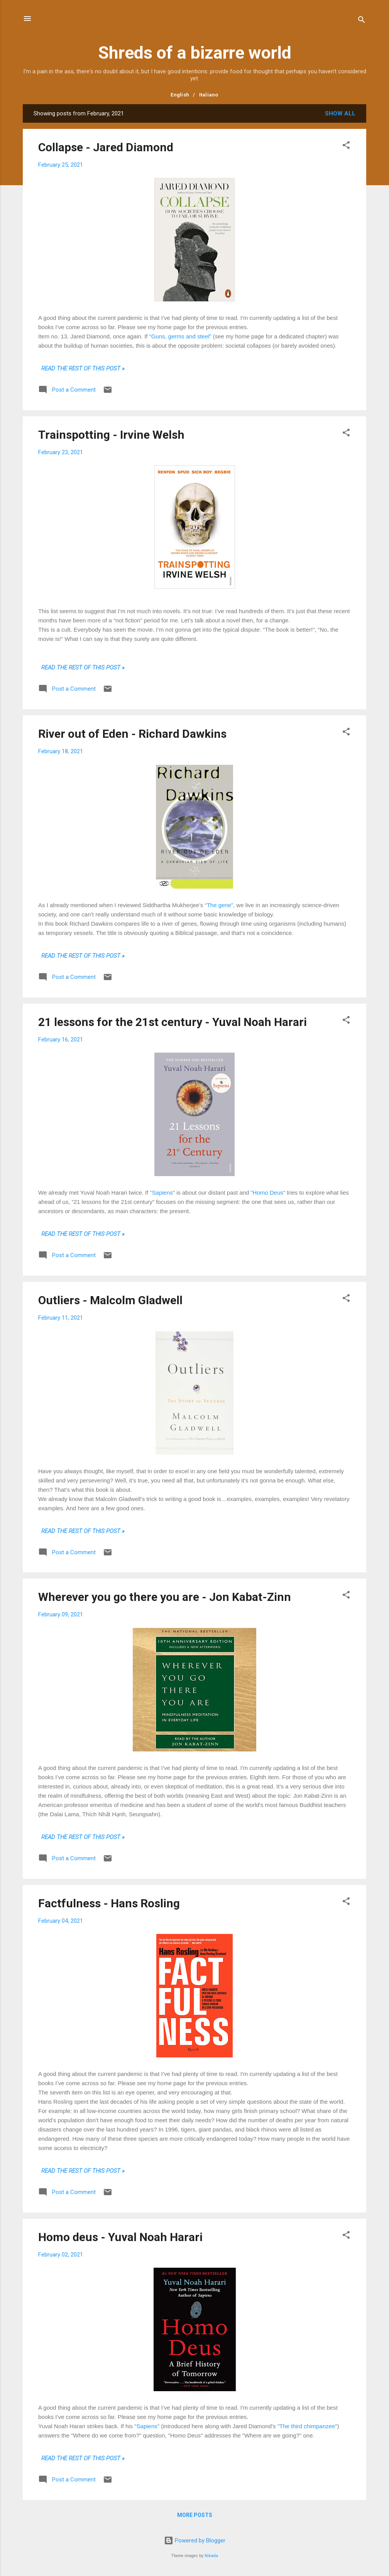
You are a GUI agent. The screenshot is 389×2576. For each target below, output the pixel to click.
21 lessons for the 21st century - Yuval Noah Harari (172, 1022)
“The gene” (219, 905)
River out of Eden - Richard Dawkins (132, 733)
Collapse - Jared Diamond (105, 147)
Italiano (208, 95)
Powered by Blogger (194, 2540)
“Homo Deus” (269, 1192)
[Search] (361, 21)
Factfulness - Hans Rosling (109, 1903)
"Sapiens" (146, 2426)
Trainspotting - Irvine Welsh (111, 434)
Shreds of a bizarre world (194, 52)
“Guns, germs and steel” (180, 336)
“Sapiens (161, 1192)
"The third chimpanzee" (307, 2426)
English (180, 95)
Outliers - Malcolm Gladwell (110, 1300)
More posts (194, 2515)
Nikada (211, 2555)
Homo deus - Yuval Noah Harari (120, 2237)
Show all (340, 113)
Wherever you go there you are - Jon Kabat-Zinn (164, 1597)
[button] (346, 146)
